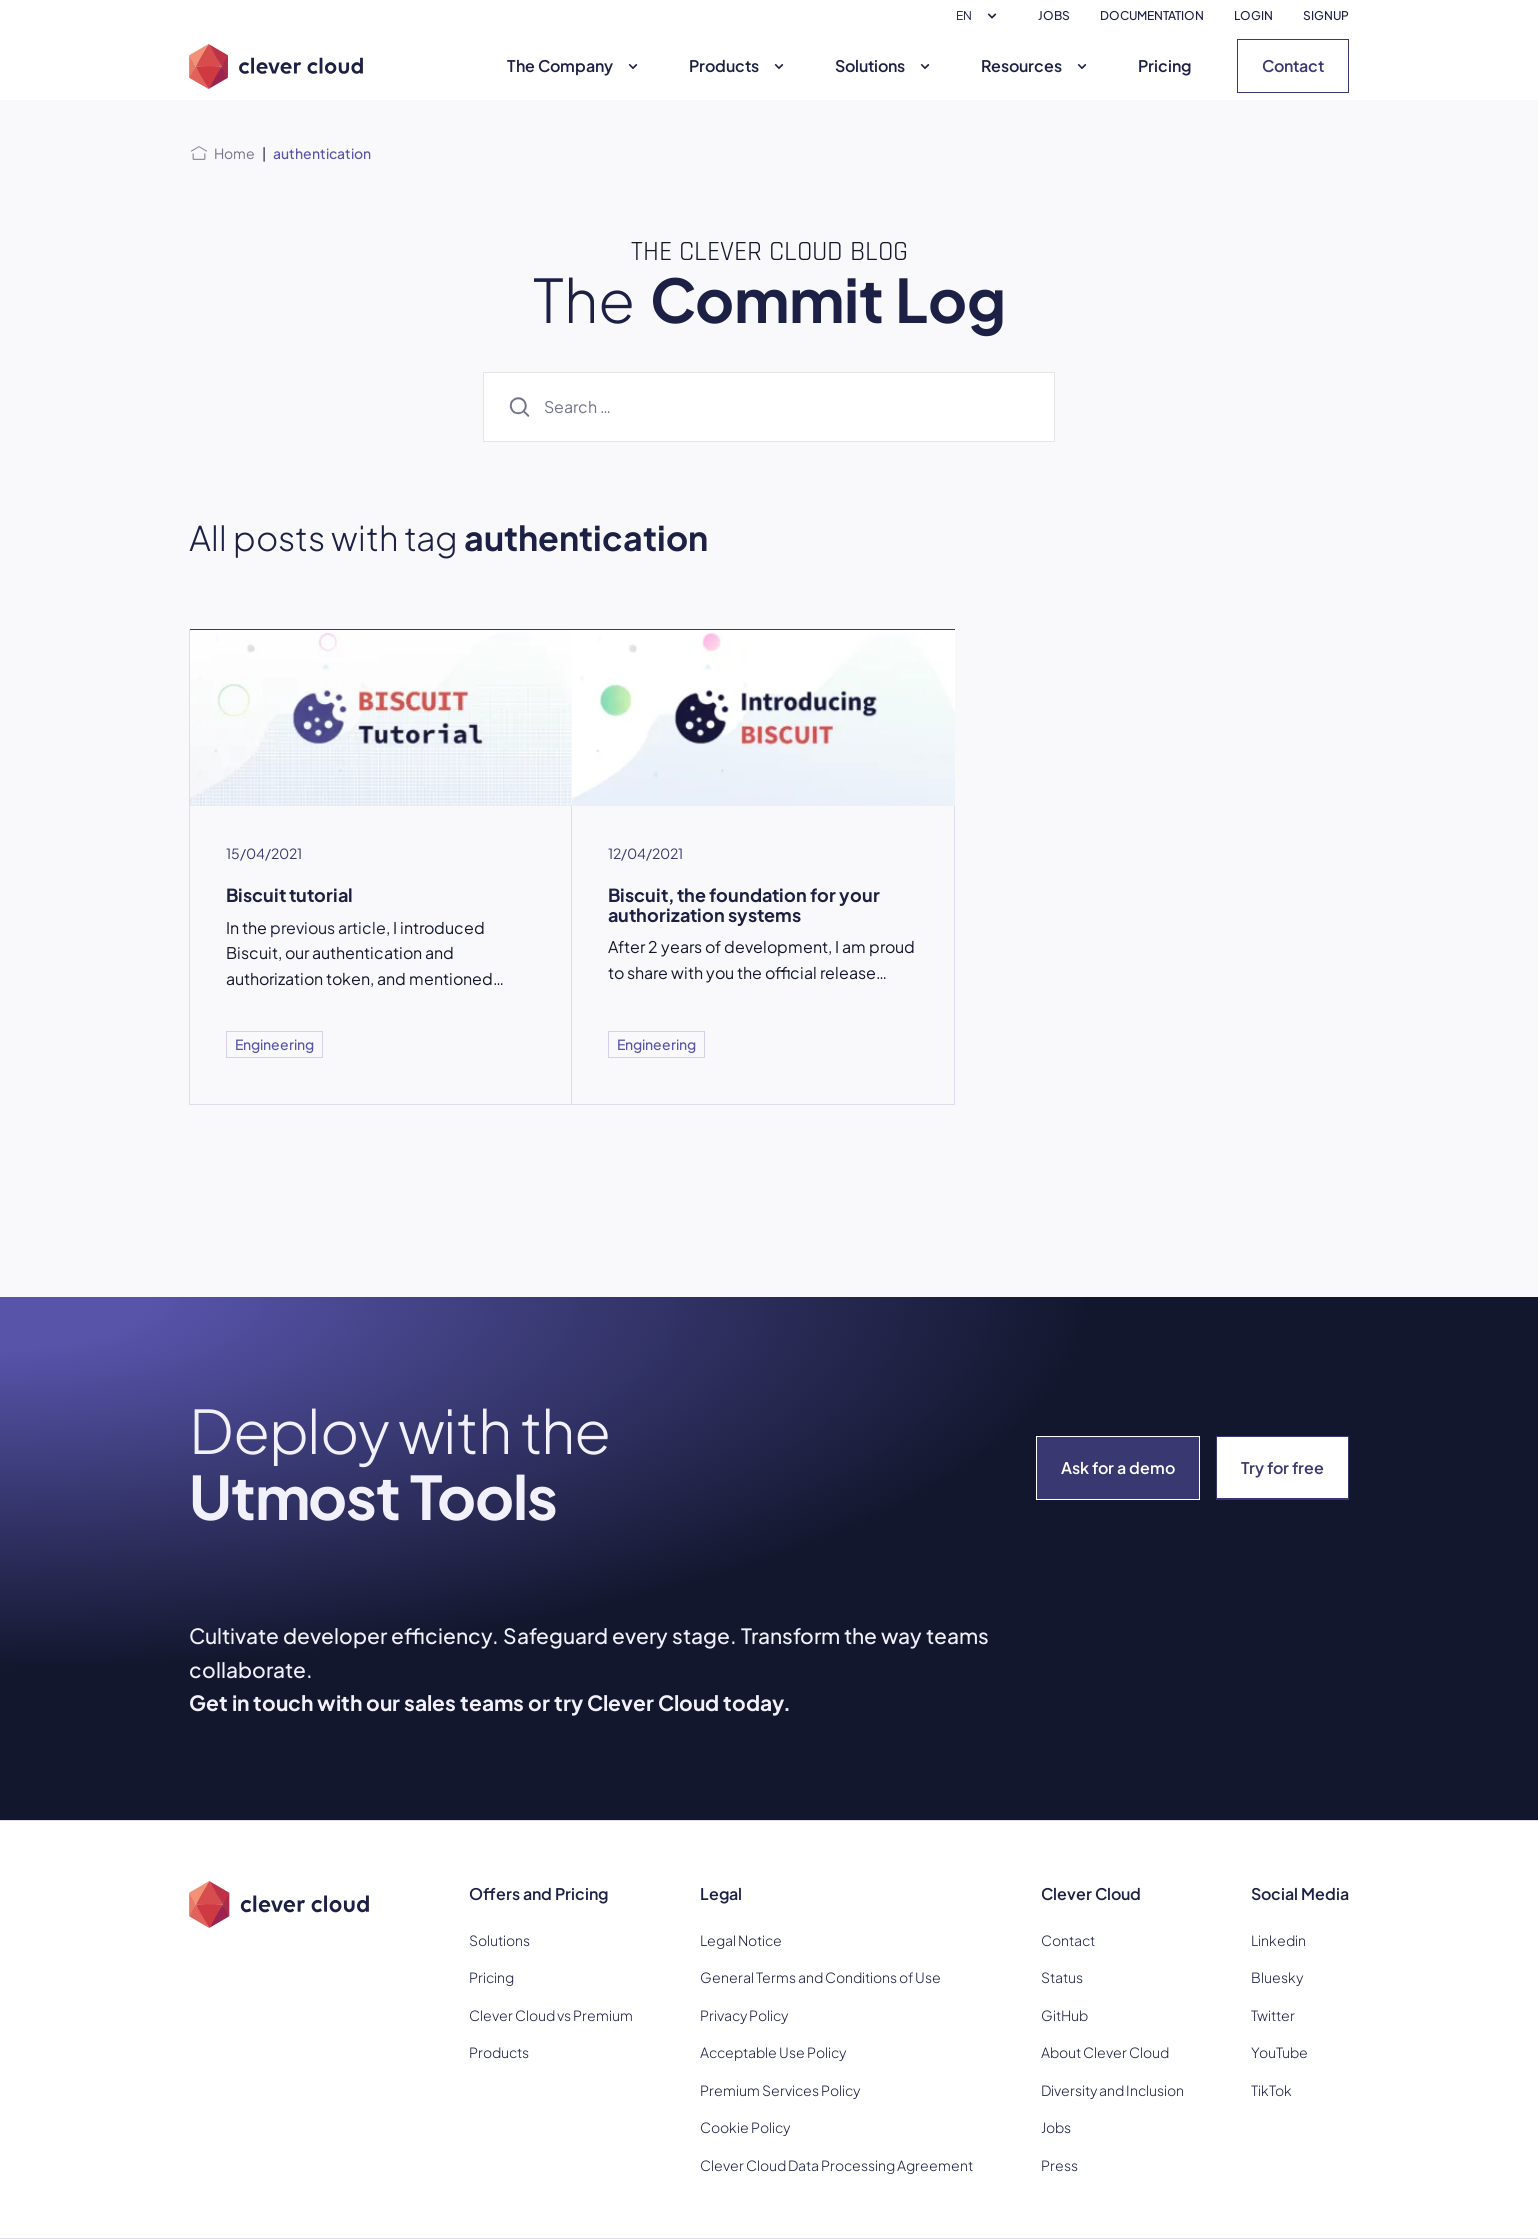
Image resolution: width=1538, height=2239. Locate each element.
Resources (1036, 65)
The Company (575, 65)
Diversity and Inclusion (1112, 2090)
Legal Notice (741, 1940)
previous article (328, 927)
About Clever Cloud (1105, 2052)
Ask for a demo (1118, 1467)
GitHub (1064, 2015)
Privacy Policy (744, 2015)
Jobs (1056, 2127)
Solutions (885, 65)
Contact (1293, 65)
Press (1059, 2165)
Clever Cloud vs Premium (551, 2015)
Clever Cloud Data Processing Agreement (836, 2165)
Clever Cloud (1091, 1893)
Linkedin (1278, 1940)
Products (739, 65)
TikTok (1271, 2090)
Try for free (1282, 1467)
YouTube (1279, 2052)
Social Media (1300, 1893)
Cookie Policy (745, 2127)
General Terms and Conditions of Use (820, 1977)
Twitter (1273, 2015)
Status (1062, 1977)
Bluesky (1277, 1977)
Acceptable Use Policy (773, 2052)
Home (234, 153)
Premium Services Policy (780, 2090)
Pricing (1164, 65)
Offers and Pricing (538, 1893)
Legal (721, 1893)
